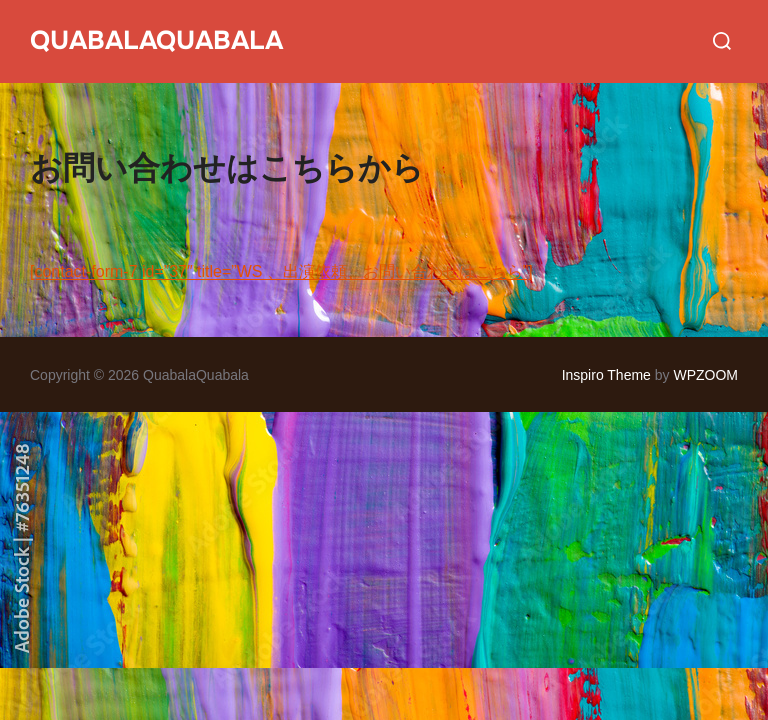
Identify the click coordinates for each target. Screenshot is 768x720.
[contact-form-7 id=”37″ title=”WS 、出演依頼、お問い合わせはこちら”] (281, 271)
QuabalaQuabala (156, 40)
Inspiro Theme (606, 375)
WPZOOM (705, 375)
